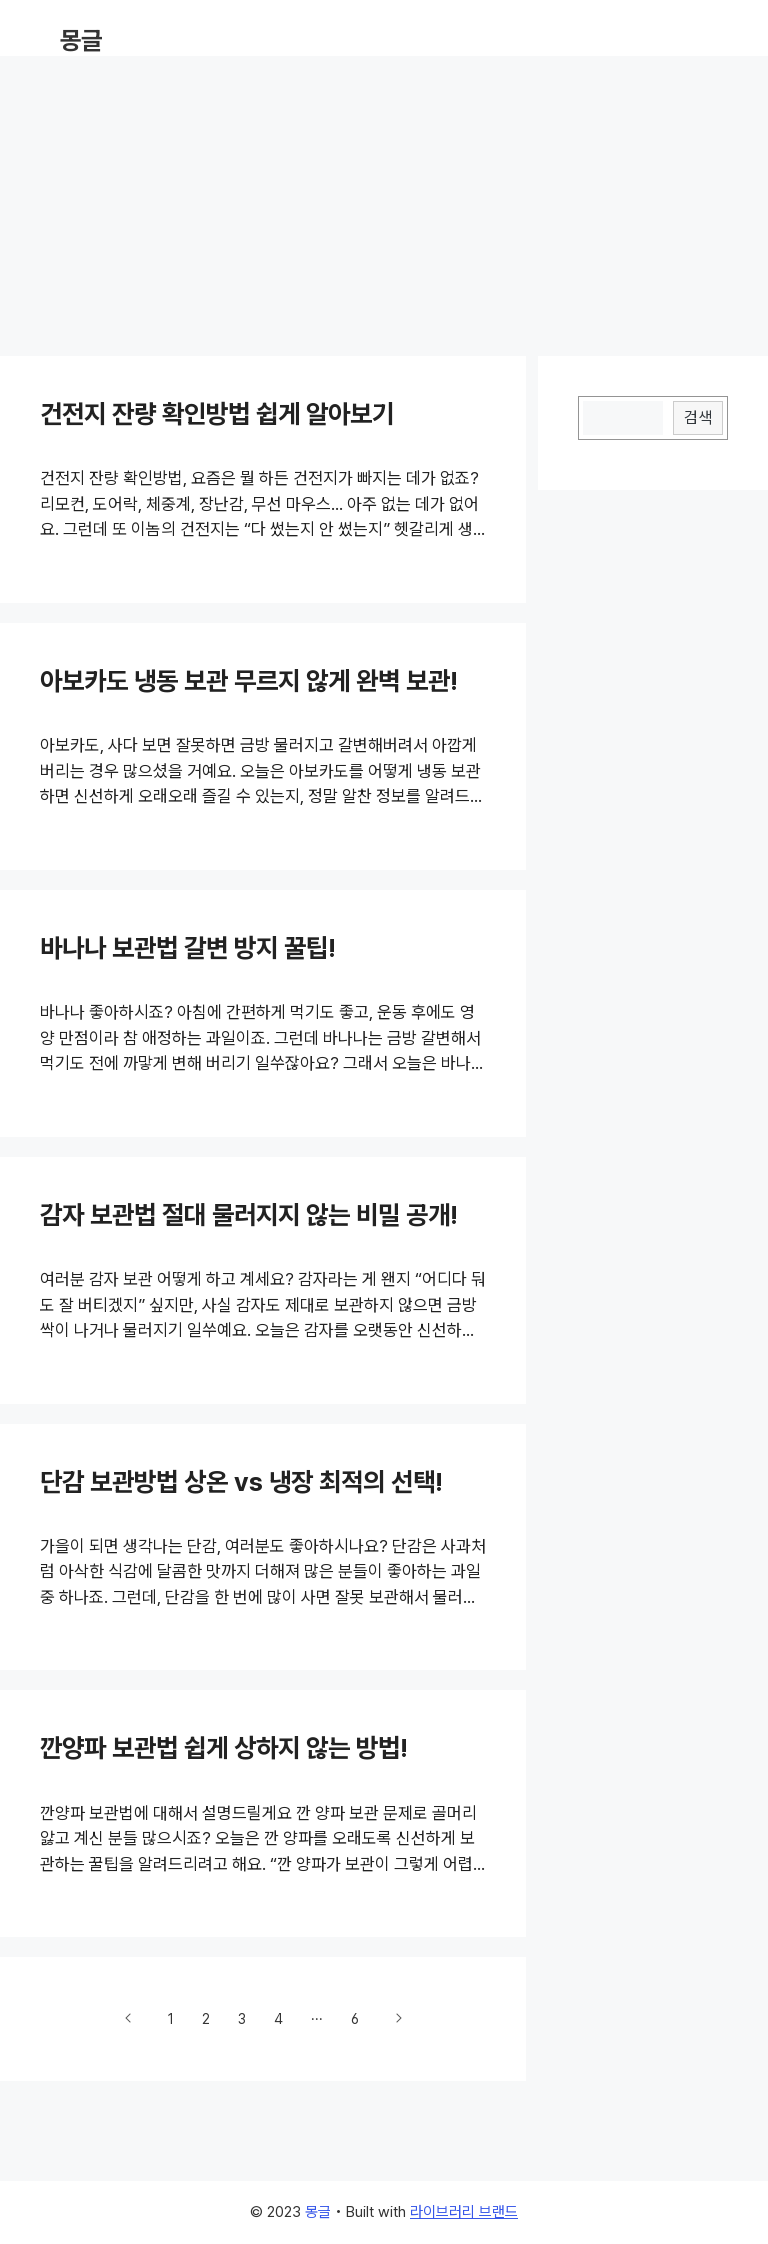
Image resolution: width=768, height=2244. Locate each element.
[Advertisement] (384, 196)
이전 (129, 2018)
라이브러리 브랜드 (464, 2212)
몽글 (81, 40)
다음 (398, 2018)
